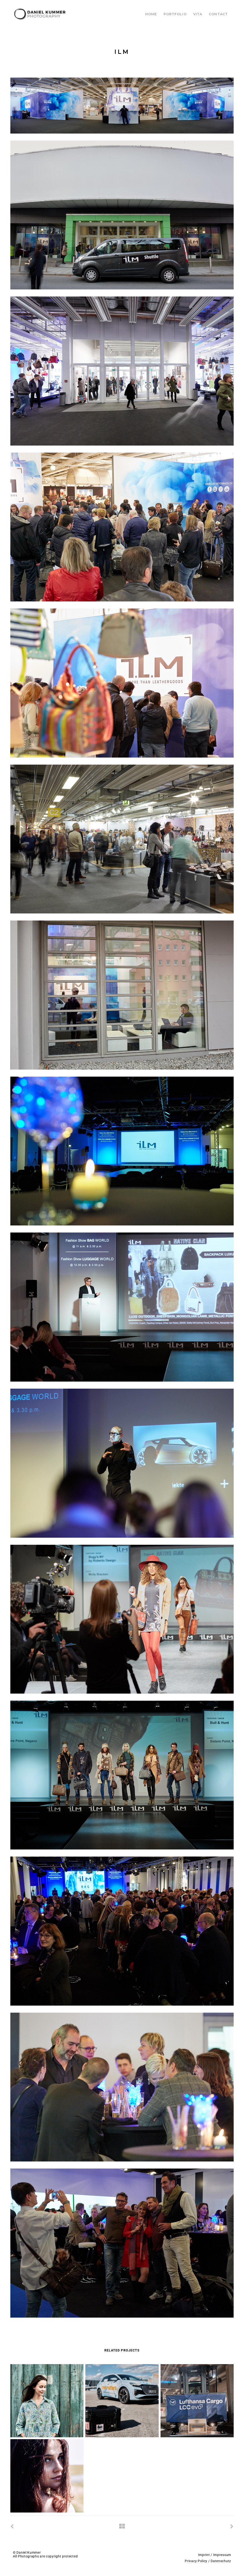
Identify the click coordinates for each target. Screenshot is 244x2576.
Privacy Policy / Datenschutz (208, 2561)
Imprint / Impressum (214, 2555)
